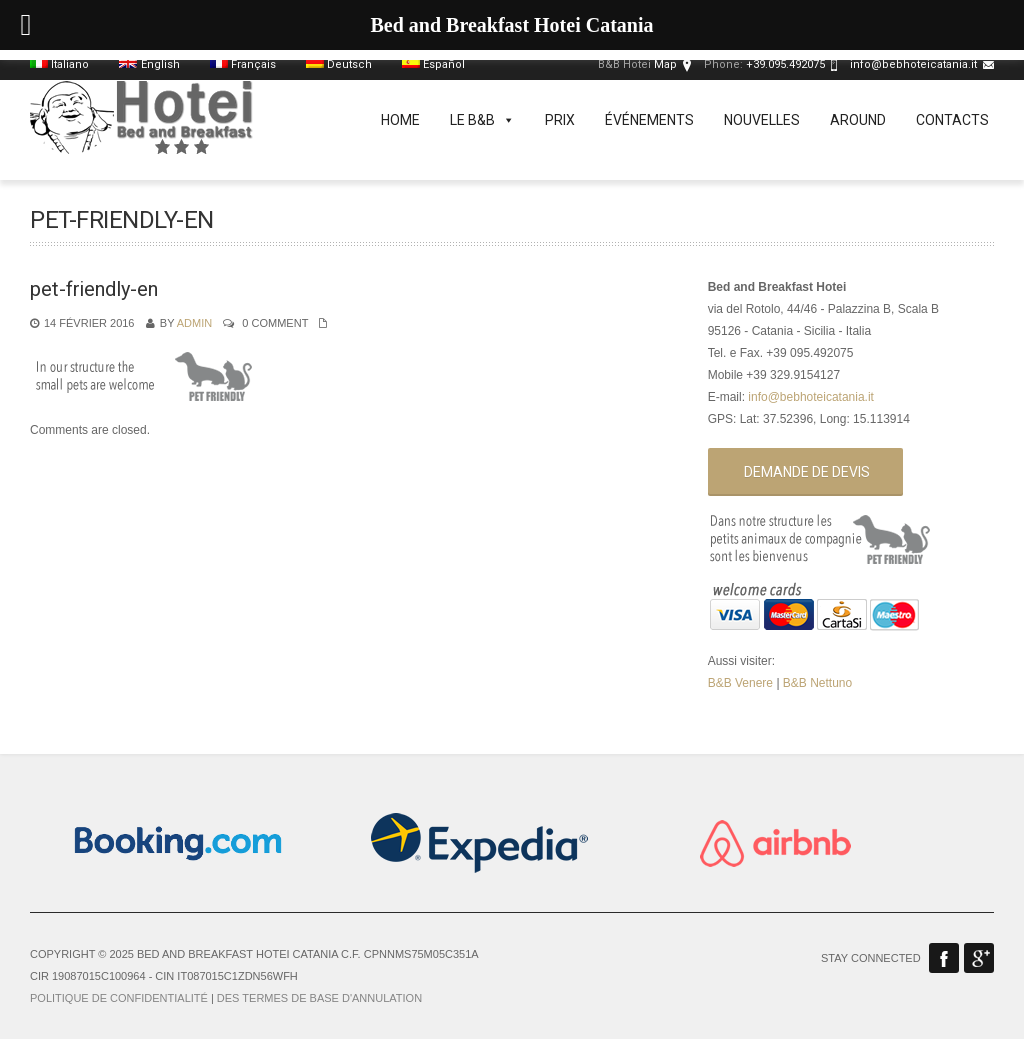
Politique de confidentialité (119, 998)
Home (400, 120)
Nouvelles (762, 120)
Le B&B (482, 120)
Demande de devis (807, 472)
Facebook (944, 958)
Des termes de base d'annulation (319, 998)
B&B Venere (740, 683)
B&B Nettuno (817, 683)
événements (649, 120)
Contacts (952, 120)
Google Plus (979, 958)
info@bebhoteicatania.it (913, 64)
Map (665, 64)
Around (858, 120)
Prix (560, 120)
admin (194, 323)
